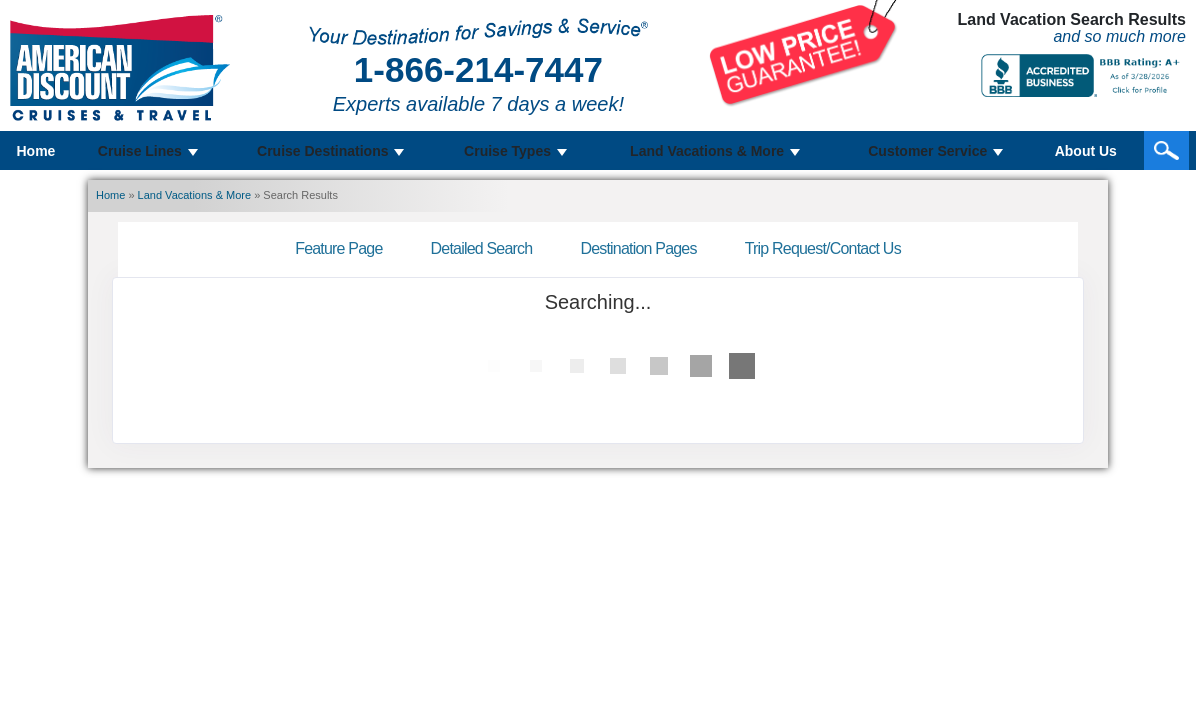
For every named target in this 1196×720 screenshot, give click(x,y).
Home (36, 151)
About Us (1086, 151)
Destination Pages (638, 248)
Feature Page (338, 248)
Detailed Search (482, 248)
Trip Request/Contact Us (823, 248)
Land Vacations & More (195, 195)
